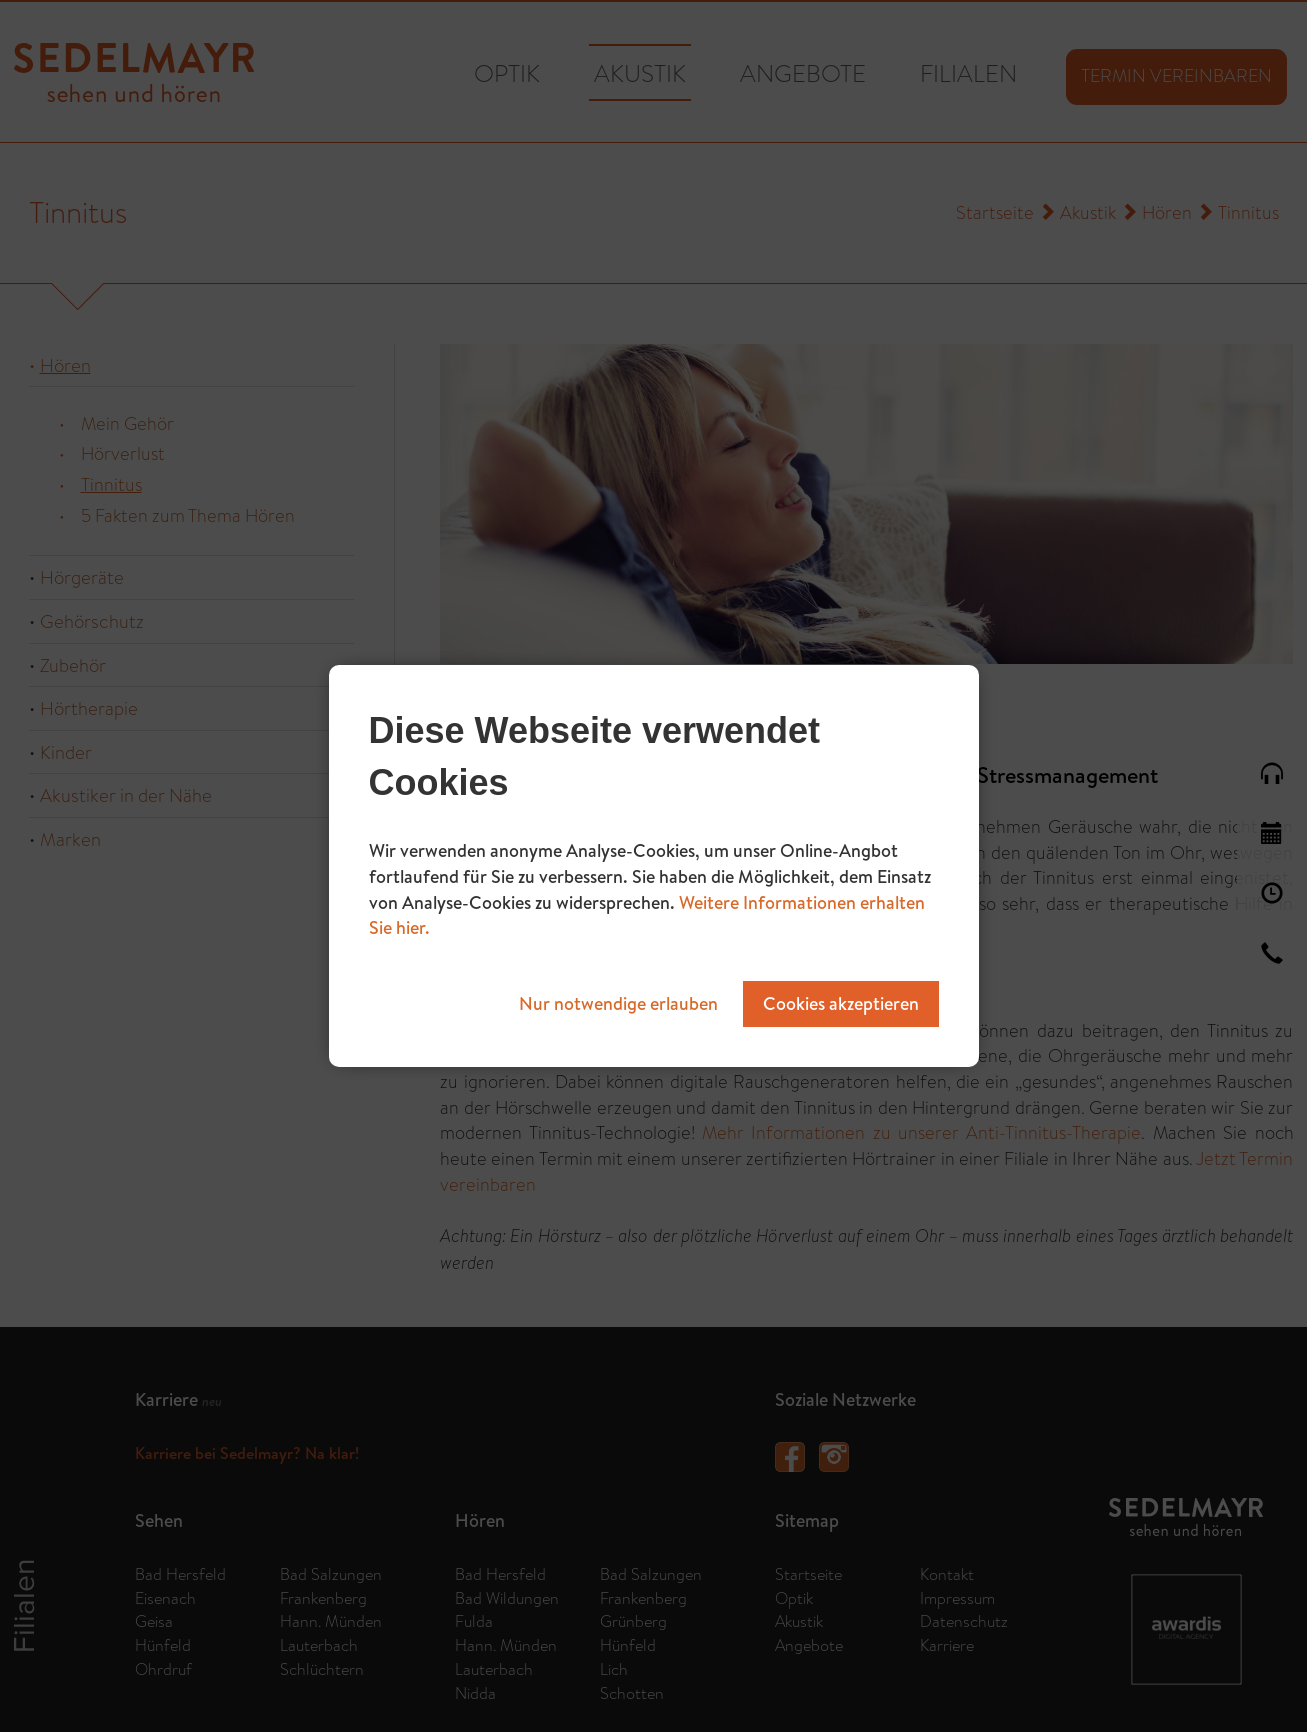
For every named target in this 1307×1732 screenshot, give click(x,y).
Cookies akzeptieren (841, 1003)
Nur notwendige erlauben (618, 1003)
